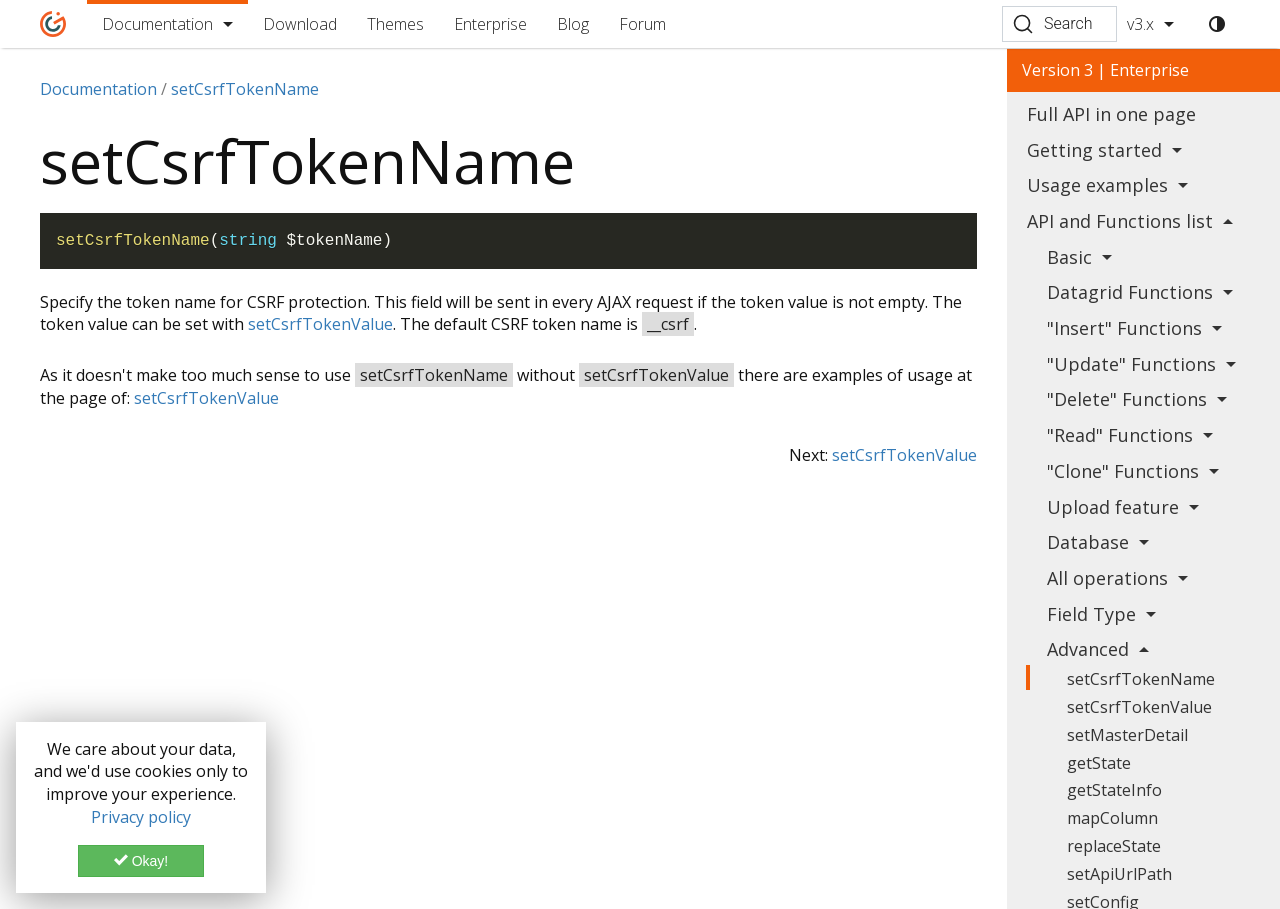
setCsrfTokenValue (320, 324)
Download (300, 24)
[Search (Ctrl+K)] (1059, 24)
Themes (395, 24)
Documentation (157, 24)
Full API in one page (1111, 114)
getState (1099, 763)
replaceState (1114, 846)
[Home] (53, 24)
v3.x (1140, 24)
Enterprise (490, 24)
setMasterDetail (1127, 735)
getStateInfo (1114, 790)
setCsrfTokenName (1141, 679)
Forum (642, 24)
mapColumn (1112, 818)
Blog (573, 24)
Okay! (141, 861)
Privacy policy (141, 817)
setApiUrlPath (1119, 874)
